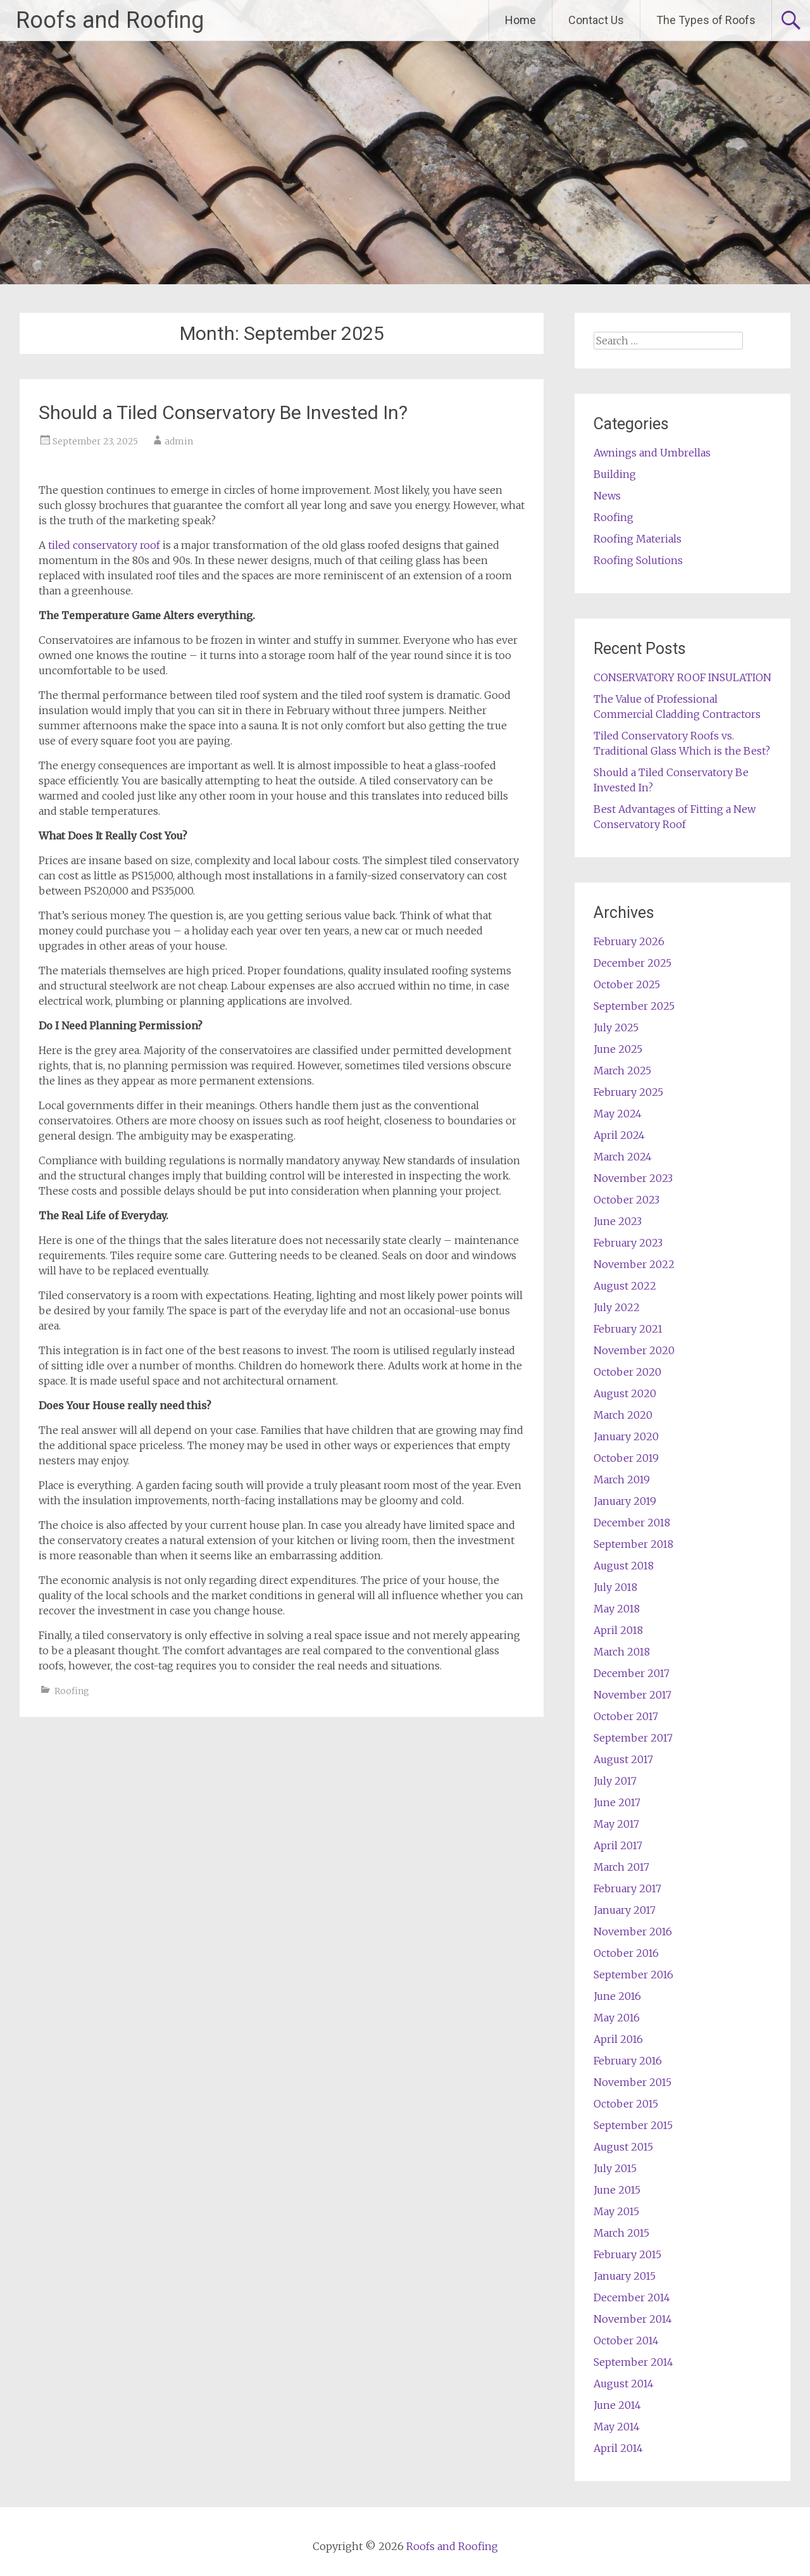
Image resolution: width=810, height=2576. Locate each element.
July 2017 (615, 1781)
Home (520, 20)
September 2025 (634, 1006)
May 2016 (617, 2017)
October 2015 (626, 2103)
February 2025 (628, 1092)
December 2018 (632, 1522)
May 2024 (618, 1113)
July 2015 (615, 2168)
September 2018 (633, 1544)
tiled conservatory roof (104, 545)
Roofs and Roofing (110, 20)
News (607, 495)
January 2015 (625, 2276)
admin (179, 441)
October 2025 (627, 984)
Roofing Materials (638, 538)
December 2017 (632, 1673)
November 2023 (633, 1178)
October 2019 (626, 1458)
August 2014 (624, 2383)
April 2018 (618, 1630)
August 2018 (624, 1565)
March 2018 (622, 1651)
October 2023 (626, 1199)
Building (615, 474)
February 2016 (628, 2060)
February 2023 (628, 1242)
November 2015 (632, 2082)
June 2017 (617, 1802)
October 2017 (626, 1716)
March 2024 (623, 1156)
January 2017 (625, 1910)
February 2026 (629, 941)
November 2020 (634, 1350)
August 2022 (625, 1285)
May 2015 (616, 2211)
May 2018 (617, 1608)
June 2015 (617, 2189)
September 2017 (633, 1737)
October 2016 (626, 1953)
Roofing (71, 1691)
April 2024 (619, 1135)
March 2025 (622, 1070)
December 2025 (632, 963)
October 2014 (626, 2340)
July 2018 (615, 1587)
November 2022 (634, 1264)
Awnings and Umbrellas (652, 452)
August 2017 (623, 1759)
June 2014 (617, 2405)
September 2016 (633, 1974)
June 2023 (618, 1221)
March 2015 (621, 2233)
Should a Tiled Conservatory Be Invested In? (223, 412)
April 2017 (618, 1845)
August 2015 (623, 2146)
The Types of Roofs (706, 20)
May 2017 (616, 1824)
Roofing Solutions (638, 560)
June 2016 (617, 1996)
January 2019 (625, 1501)
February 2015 (627, 2254)
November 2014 (633, 2319)
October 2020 (627, 1372)
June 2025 (618, 1049)
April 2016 (618, 2039)
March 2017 (621, 1867)
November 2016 (633, 1931)
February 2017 (627, 1888)
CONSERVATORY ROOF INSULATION (682, 677)
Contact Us (596, 20)
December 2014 (632, 2297)
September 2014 (633, 2362)
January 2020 (626, 1436)
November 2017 (632, 1694)
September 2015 (633, 2125)
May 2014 (617, 2426)
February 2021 (628, 1329)
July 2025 (616, 1027)
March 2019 (622, 1479)
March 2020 (623, 1415)
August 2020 (625, 1393)
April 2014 (618, 2448)
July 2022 (617, 1307)
